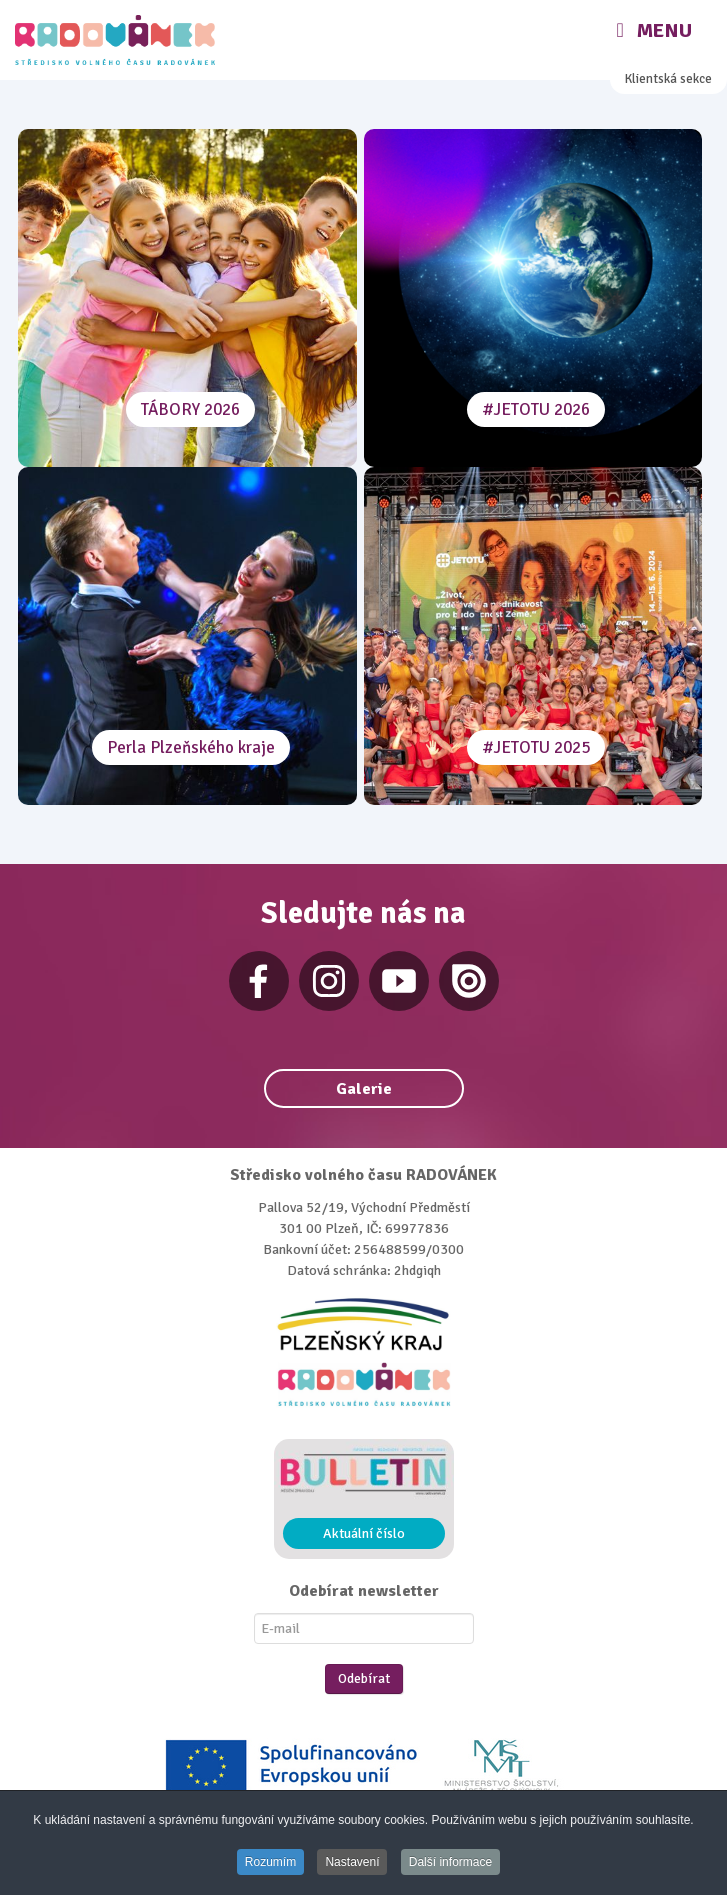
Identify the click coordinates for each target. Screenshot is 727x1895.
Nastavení (352, 1862)
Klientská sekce (668, 79)
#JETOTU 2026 (536, 409)
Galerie (364, 1089)
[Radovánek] (117, 40)
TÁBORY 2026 (190, 409)
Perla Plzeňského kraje (191, 747)
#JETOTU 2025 (536, 747)
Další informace (450, 1862)
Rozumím (270, 1862)
